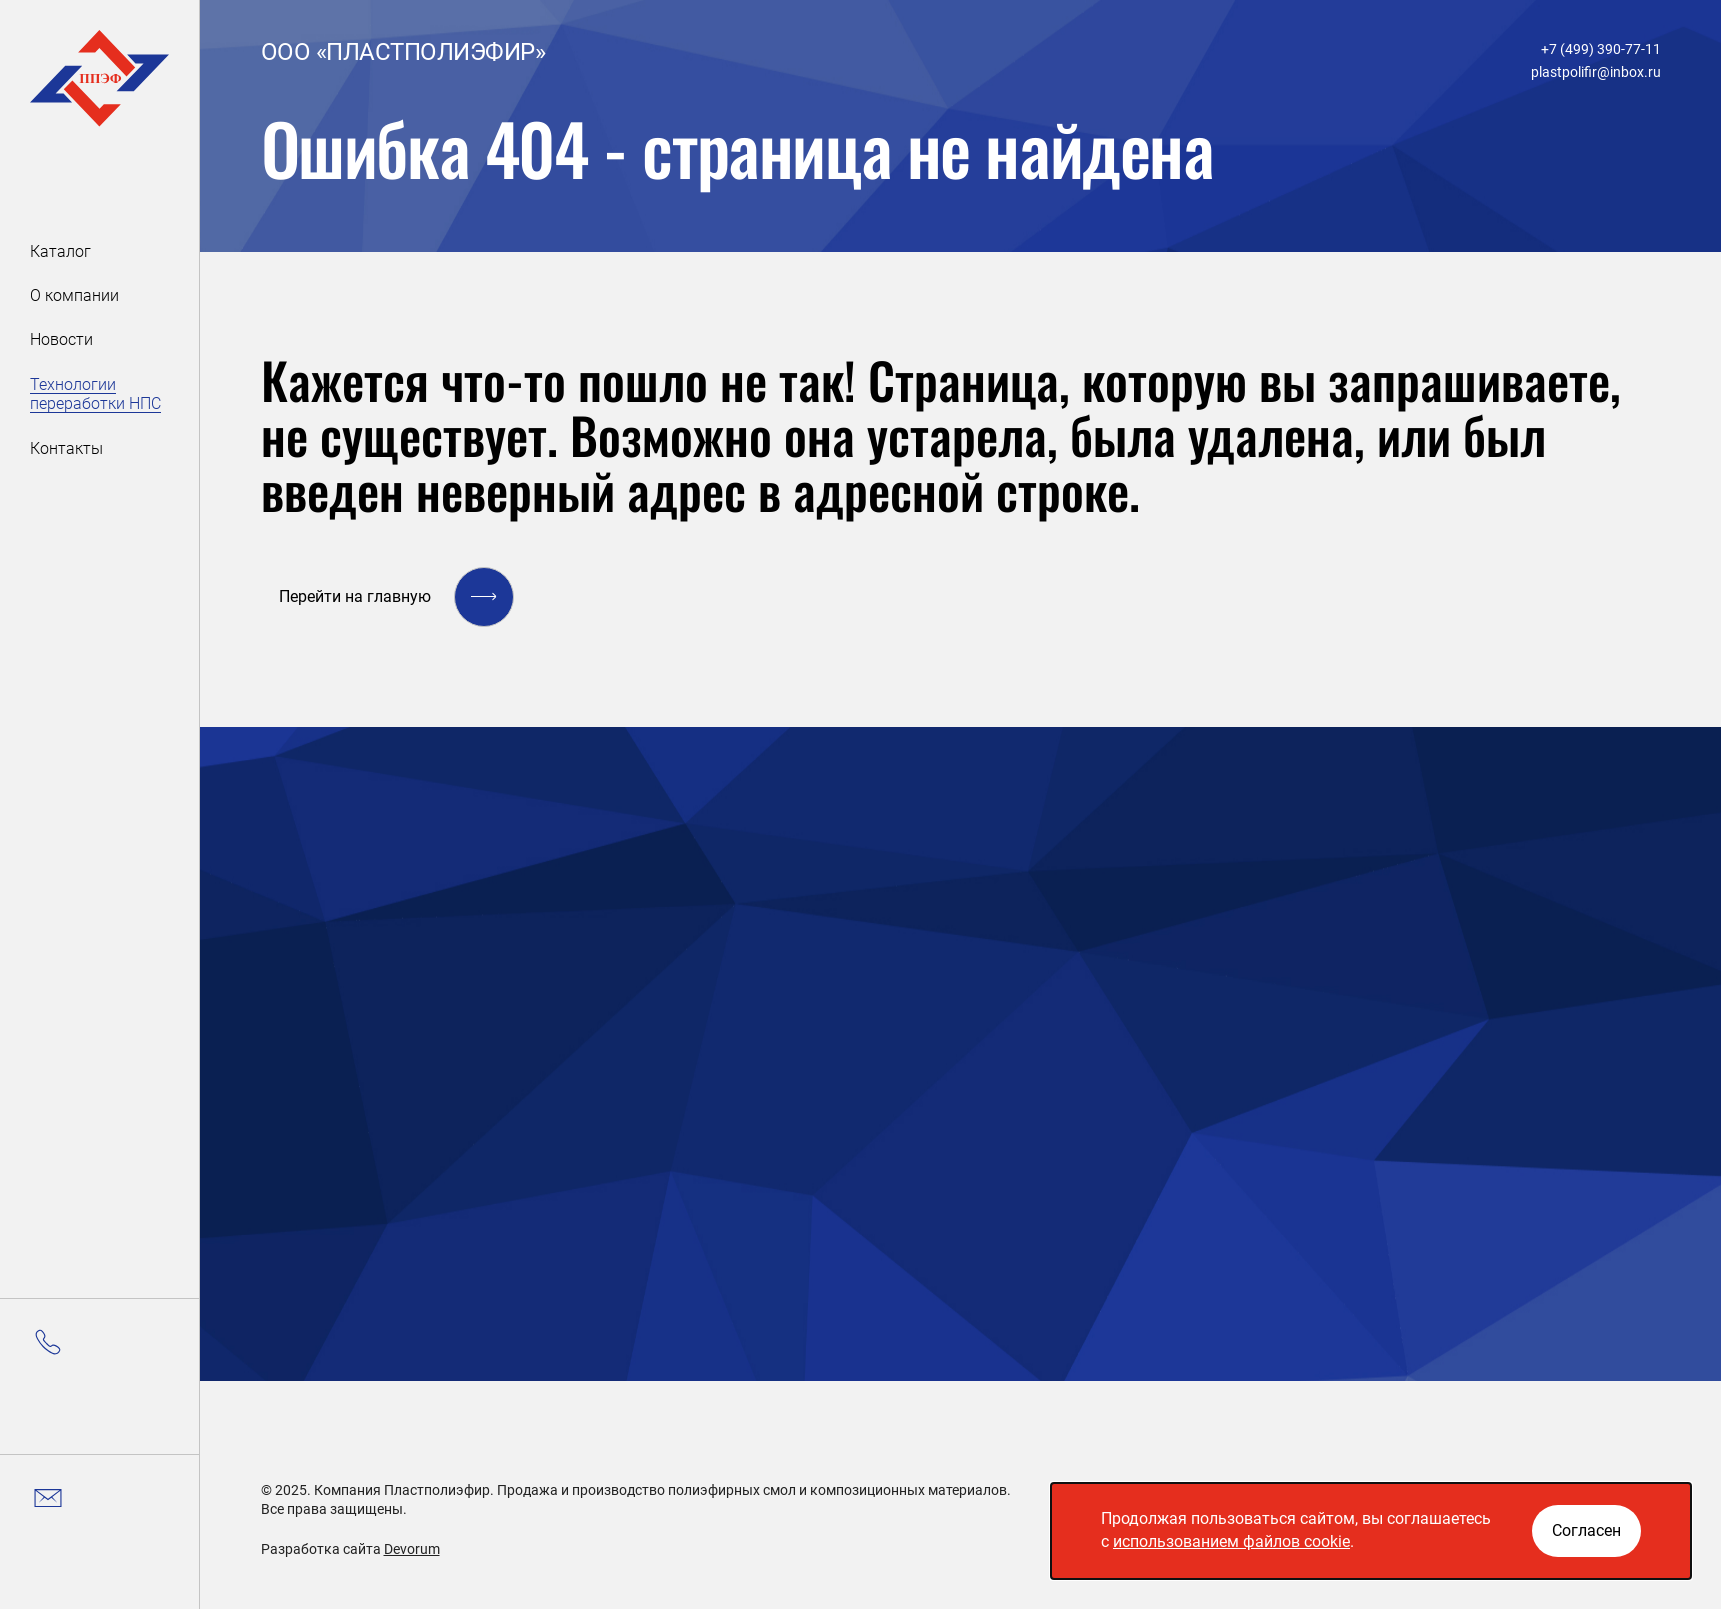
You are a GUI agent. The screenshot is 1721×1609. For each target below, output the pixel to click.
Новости (61, 339)
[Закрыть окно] (1586, 1531)
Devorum (412, 1549)
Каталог (60, 251)
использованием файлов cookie (1231, 1541)
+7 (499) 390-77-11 (1601, 49)
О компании (74, 295)
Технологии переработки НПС (95, 394)
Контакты (66, 448)
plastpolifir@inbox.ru (1596, 72)
